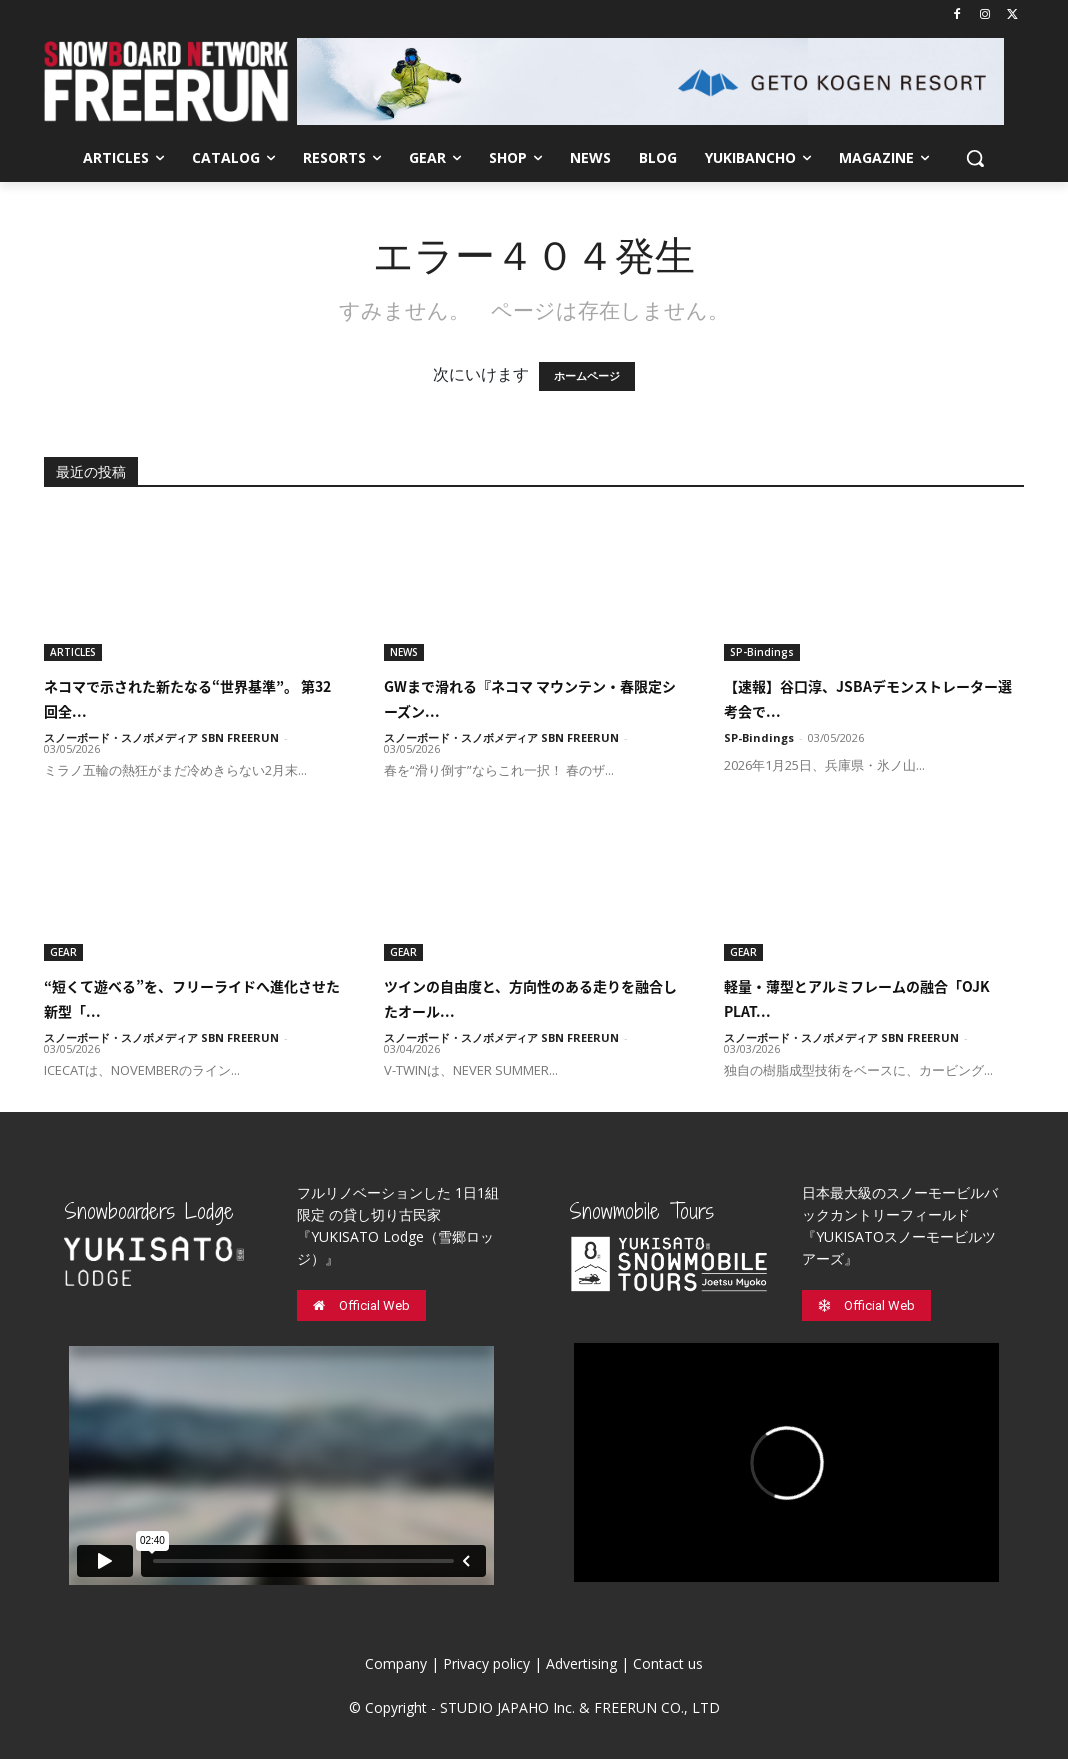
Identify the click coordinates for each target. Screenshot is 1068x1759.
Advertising (581, 1663)
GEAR (63, 952)
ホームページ (587, 376)
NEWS (404, 652)
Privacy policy (486, 1663)
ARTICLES (73, 652)
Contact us (668, 1663)
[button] (975, 158)
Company (396, 1663)
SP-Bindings (762, 652)
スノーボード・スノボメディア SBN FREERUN (161, 737)
